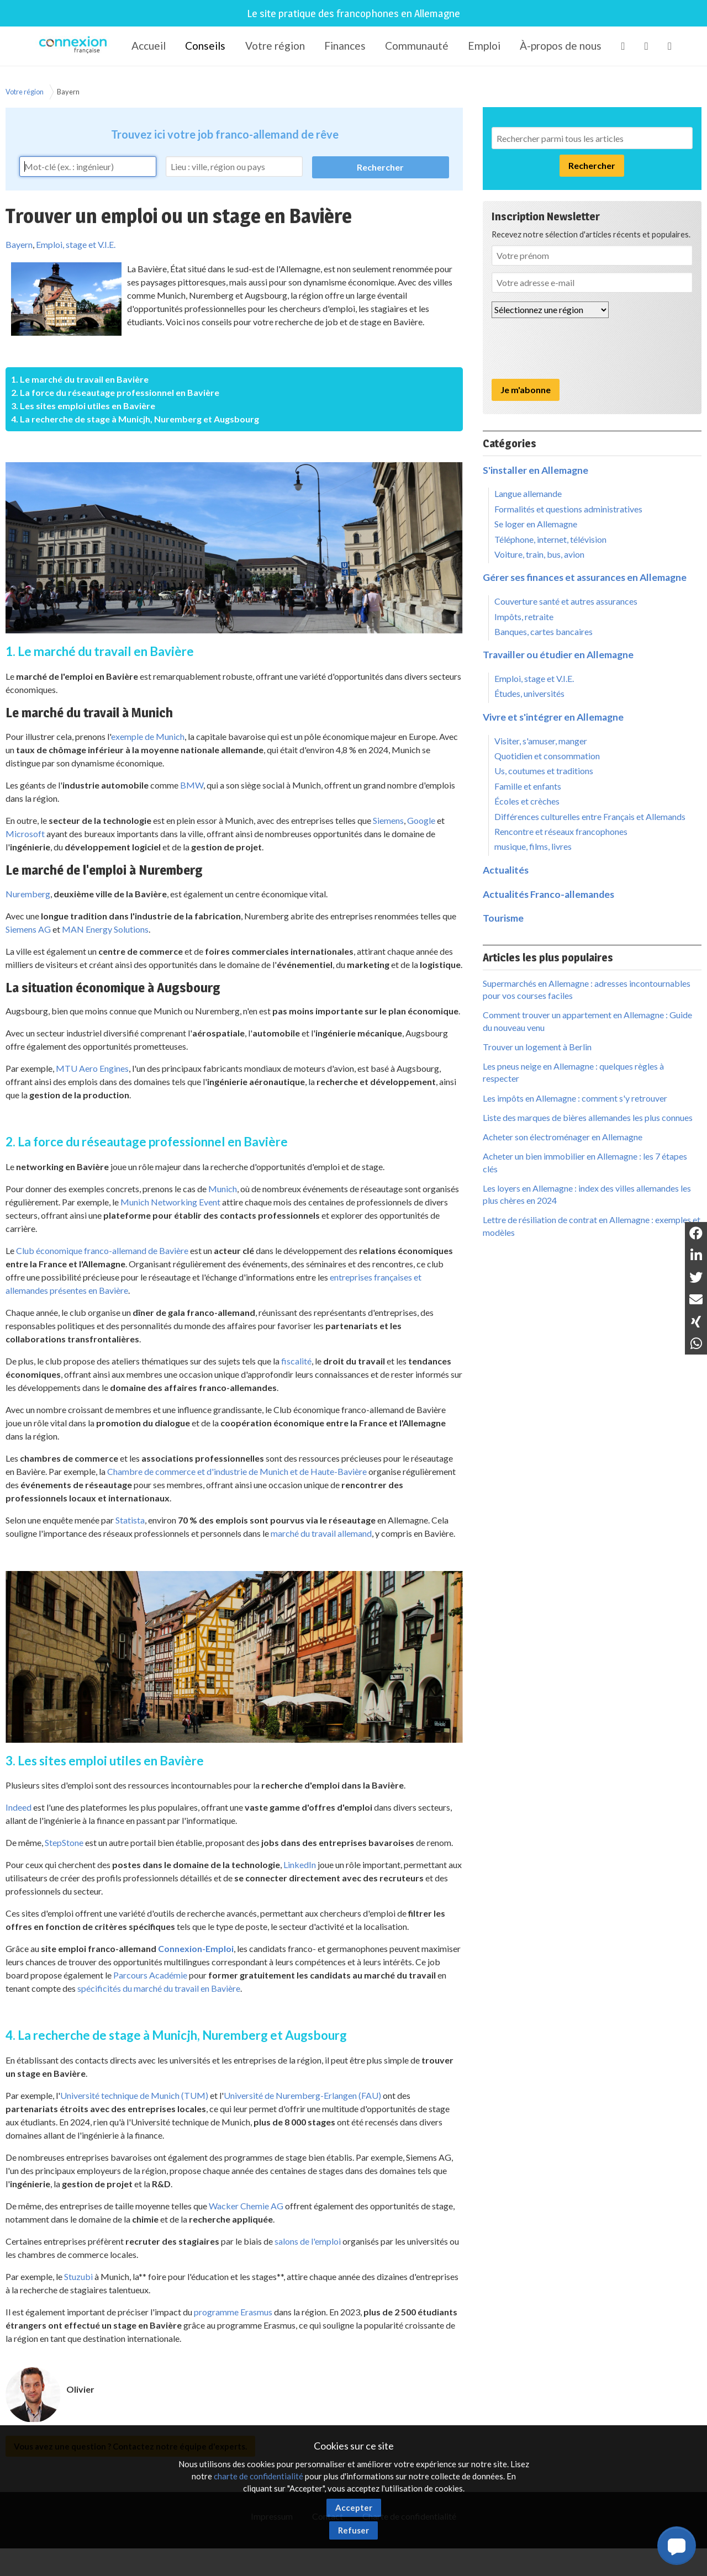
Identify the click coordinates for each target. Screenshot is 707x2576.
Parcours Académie (150, 1975)
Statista (130, 1520)
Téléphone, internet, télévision (550, 539)
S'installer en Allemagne (535, 470)
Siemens (388, 820)
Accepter (353, 2507)
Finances (345, 45)
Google (421, 820)
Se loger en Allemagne (535, 524)
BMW (191, 785)
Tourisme (503, 918)
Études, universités (529, 693)
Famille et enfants (527, 786)
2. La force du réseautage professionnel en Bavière (115, 392)
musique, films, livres (533, 846)
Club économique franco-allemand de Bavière (102, 1250)
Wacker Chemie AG (246, 2206)
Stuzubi (78, 2276)
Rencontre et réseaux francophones (560, 831)
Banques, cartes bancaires (543, 631)
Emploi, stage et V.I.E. (75, 244)
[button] (676, 2545)
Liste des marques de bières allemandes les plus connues (588, 1117)
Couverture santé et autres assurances (565, 601)
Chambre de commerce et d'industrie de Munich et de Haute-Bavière (237, 1471)
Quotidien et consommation (547, 755)
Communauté (417, 45)
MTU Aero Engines (92, 1068)
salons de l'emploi (308, 2241)
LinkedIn (299, 1864)
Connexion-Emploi (196, 1948)
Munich (222, 1188)
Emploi (484, 45)
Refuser (353, 2530)
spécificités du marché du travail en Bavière (158, 1988)
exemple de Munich (147, 736)
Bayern (68, 91)
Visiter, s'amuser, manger (540, 741)
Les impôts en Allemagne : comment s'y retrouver (575, 1098)
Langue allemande (528, 493)
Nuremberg (28, 893)
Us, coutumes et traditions (543, 770)
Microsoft (25, 833)
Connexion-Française (74, 46)
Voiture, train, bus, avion (539, 554)
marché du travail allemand (321, 1533)
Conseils (205, 45)
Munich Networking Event (170, 1202)
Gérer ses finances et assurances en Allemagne (585, 577)
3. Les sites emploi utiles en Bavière (83, 405)
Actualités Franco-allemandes (548, 894)
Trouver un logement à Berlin (537, 1046)
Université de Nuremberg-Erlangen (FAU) (302, 2095)
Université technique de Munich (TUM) (134, 2095)
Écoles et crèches (527, 801)
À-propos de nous (561, 45)
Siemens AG (28, 929)
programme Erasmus (233, 2312)
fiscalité (296, 1361)
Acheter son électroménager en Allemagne (562, 1136)
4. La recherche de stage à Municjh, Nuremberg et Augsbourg (135, 419)
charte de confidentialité (258, 2476)
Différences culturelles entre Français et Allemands (589, 816)
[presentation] (575, 348)
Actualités (506, 870)
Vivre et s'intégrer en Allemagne (553, 717)
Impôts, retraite (523, 616)
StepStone (64, 1842)
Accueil (148, 45)
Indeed (18, 1807)
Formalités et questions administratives (568, 509)
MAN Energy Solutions (105, 929)
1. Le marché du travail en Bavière (80, 379)
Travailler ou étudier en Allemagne (558, 654)
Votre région (275, 45)
